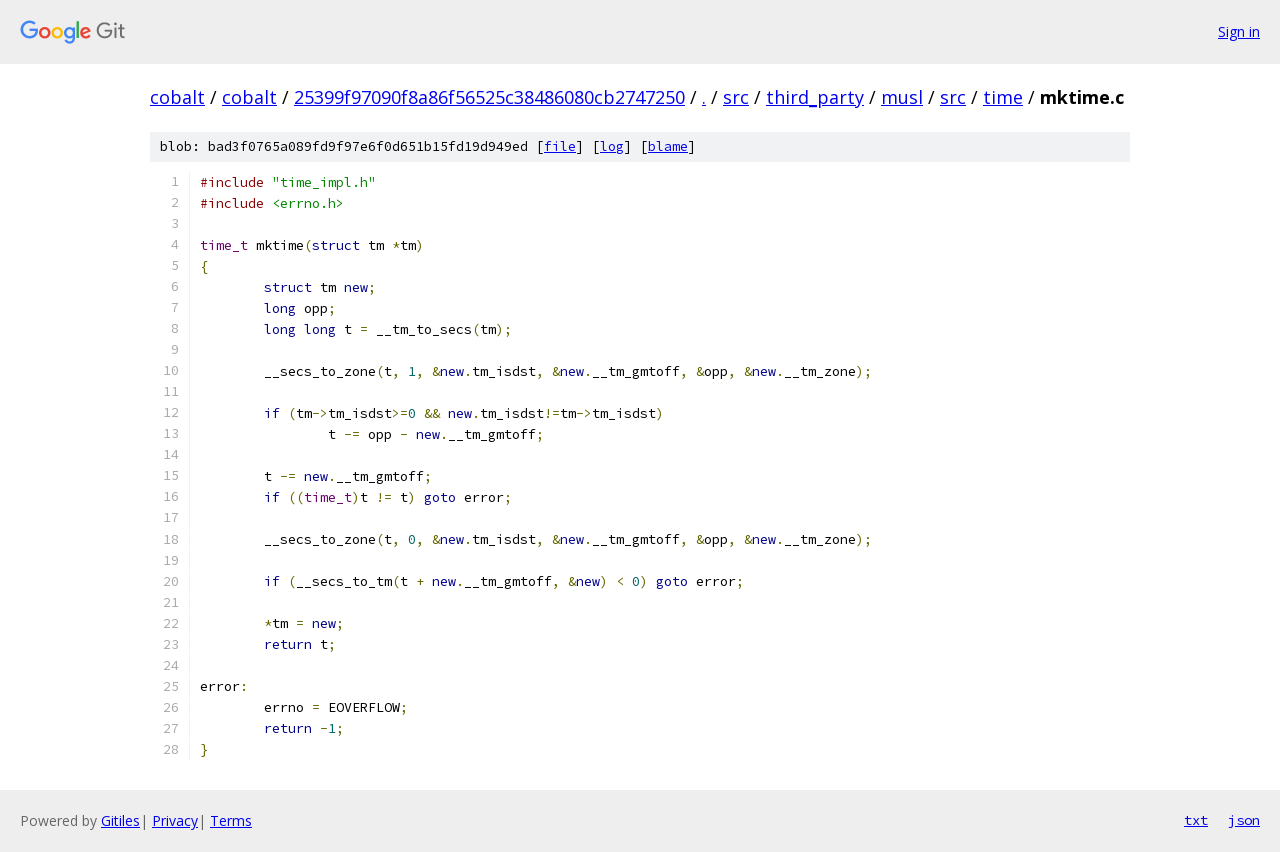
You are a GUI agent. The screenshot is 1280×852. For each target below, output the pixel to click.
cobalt (177, 97)
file (560, 146)
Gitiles (120, 820)
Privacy (175, 820)
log (612, 146)
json (1244, 820)
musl (902, 97)
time (1003, 97)
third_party (815, 97)
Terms (231, 820)
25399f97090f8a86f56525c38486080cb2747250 (489, 97)
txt (1196, 820)
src (736, 97)
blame (668, 146)
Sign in (1239, 31)
